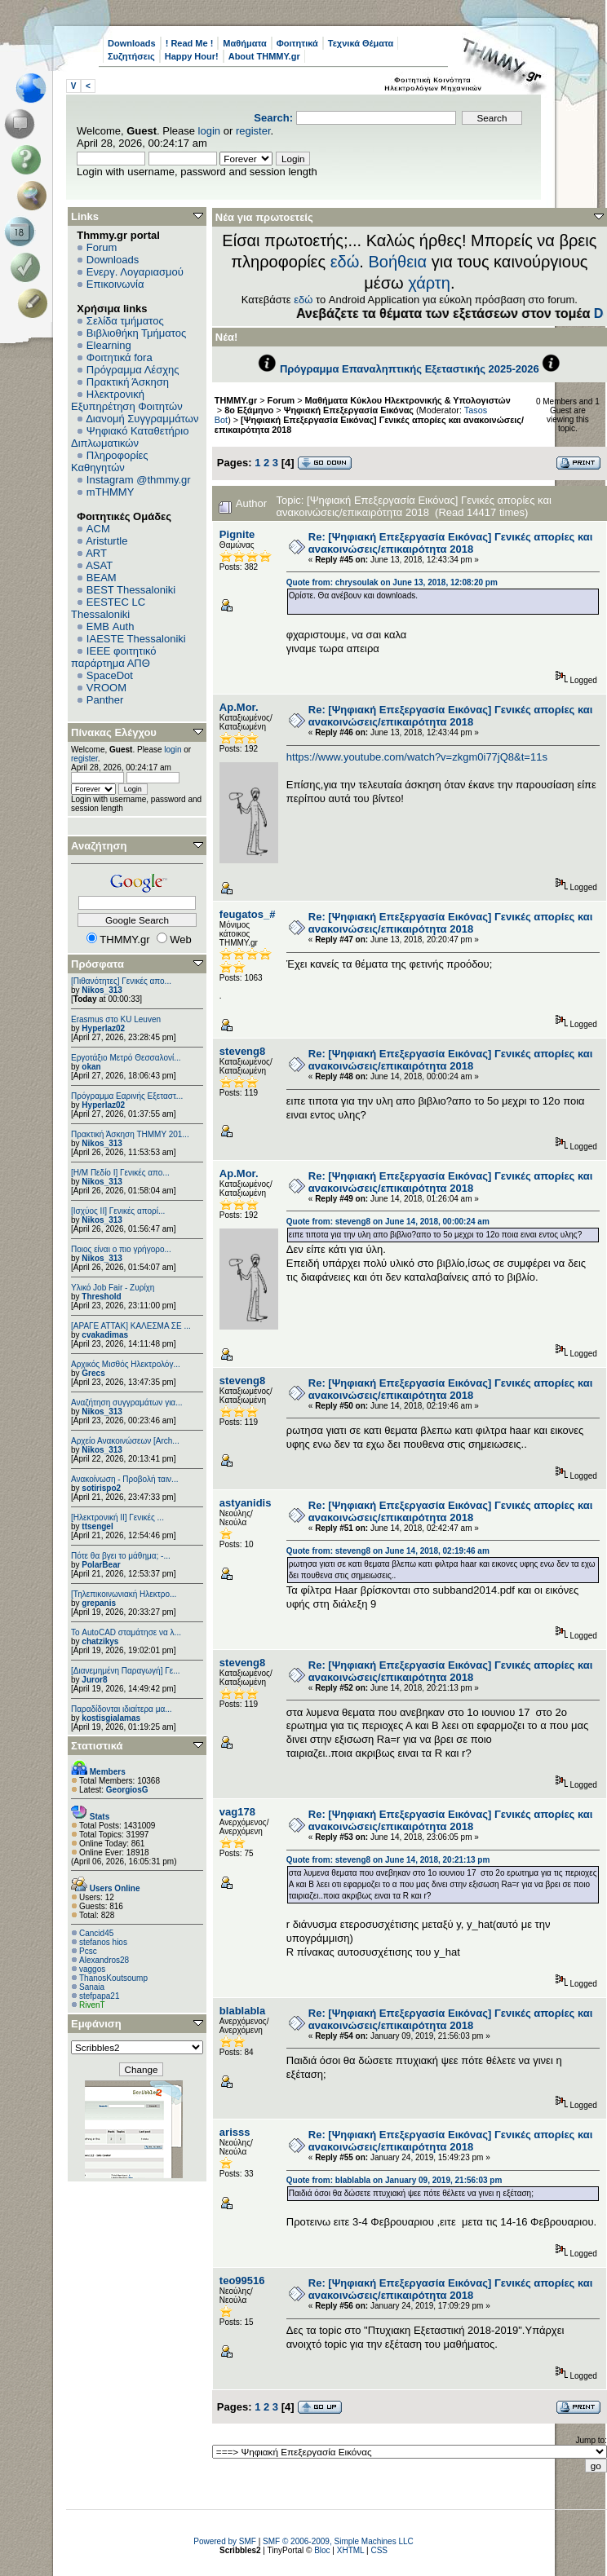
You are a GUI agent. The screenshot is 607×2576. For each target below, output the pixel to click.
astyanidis (245, 1503)
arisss (234, 2132)
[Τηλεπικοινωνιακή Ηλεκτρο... (123, 1594)
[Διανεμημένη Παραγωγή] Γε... (125, 1670)
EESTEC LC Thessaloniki (108, 608)
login (209, 131)
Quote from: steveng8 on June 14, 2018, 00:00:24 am (388, 1221)
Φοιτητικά (297, 43)
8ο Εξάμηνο (248, 410)
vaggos (92, 1969)
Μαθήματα (244, 43)
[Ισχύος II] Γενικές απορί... (118, 1210)
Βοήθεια (397, 262)
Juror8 (94, 1679)
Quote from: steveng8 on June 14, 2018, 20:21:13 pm (388, 1859)
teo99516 (242, 2280)
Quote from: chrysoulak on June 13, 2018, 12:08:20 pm (392, 582)
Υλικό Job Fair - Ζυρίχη (112, 1287)
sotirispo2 (101, 1488)
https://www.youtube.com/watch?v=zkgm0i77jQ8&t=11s (416, 757)
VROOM (106, 687)
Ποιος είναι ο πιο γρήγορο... (121, 1249)
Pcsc (88, 1951)
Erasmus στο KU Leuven (116, 1019)
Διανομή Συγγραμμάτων (142, 418)
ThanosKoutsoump (113, 1978)
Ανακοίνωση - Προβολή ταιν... (124, 1479)
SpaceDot (109, 675)
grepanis (99, 1603)
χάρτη (429, 283)
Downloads (132, 43)
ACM (98, 529)
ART (96, 553)
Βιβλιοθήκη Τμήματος (136, 333)
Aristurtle (106, 541)
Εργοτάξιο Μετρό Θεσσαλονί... (126, 1057)
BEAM (101, 577)
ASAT (99, 565)
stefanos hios (103, 1942)
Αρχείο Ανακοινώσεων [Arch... (125, 1440)
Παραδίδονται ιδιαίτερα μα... (121, 1709)
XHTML (351, 2550)
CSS (379, 2550)
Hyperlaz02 (103, 1028)
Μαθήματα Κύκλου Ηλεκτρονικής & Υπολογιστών (408, 400)
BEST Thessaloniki (130, 590)
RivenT (92, 2004)
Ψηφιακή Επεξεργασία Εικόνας (349, 410)
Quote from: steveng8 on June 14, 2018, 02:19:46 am (388, 1550)
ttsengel (97, 1526)
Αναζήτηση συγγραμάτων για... (126, 1402)
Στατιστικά (97, 1746)
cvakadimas (105, 1334)
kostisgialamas (111, 1718)
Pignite (237, 534)
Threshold (101, 1296)
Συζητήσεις (131, 56)
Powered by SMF (224, 2541)
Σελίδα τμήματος (125, 321)
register (253, 131)
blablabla (242, 2011)
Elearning (108, 345)
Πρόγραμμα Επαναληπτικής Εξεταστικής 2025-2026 (409, 369)
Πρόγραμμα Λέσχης (132, 370)
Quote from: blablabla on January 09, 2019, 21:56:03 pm (394, 2180)
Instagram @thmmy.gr (138, 480)
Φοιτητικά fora (119, 357)
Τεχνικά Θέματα (361, 43)
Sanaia (91, 1987)
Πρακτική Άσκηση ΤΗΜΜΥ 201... (130, 1134)
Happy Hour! (192, 56)
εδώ (345, 262)
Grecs (93, 1373)
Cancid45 (96, 1933)
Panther (105, 700)
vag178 (237, 1812)
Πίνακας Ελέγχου (114, 732)
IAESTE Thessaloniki (136, 639)
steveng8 (242, 1051)
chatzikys (100, 1641)
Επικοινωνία (115, 284)
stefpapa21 (99, 1996)
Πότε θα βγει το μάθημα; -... (121, 1555)
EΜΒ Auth (110, 626)
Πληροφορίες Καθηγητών (109, 461)
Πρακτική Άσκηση (127, 382)
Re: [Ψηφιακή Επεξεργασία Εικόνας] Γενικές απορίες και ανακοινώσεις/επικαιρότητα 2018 (450, 543)
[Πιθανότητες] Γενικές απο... (121, 981)
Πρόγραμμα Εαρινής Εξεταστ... (127, 1096)
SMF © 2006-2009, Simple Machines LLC (338, 2541)
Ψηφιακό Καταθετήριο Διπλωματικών (129, 437)
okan (91, 1066)
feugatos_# (247, 914)
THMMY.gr (236, 400)
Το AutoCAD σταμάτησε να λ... (126, 1632)
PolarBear (101, 1564)
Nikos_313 (102, 990)
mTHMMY (110, 492)
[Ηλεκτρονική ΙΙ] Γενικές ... (117, 1517)
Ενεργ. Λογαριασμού (135, 272)
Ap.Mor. (239, 707)
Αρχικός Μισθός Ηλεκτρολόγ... (125, 1364)
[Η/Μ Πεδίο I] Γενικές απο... (120, 1172)
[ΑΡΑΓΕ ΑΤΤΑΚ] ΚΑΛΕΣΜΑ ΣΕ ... (131, 1325)
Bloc (322, 2550)
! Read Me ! (190, 43)
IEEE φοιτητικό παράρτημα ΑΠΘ (114, 657)
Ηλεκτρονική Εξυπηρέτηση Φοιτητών (127, 400)
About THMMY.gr (264, 56)
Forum (101, 247)
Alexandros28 (104, 1960)
